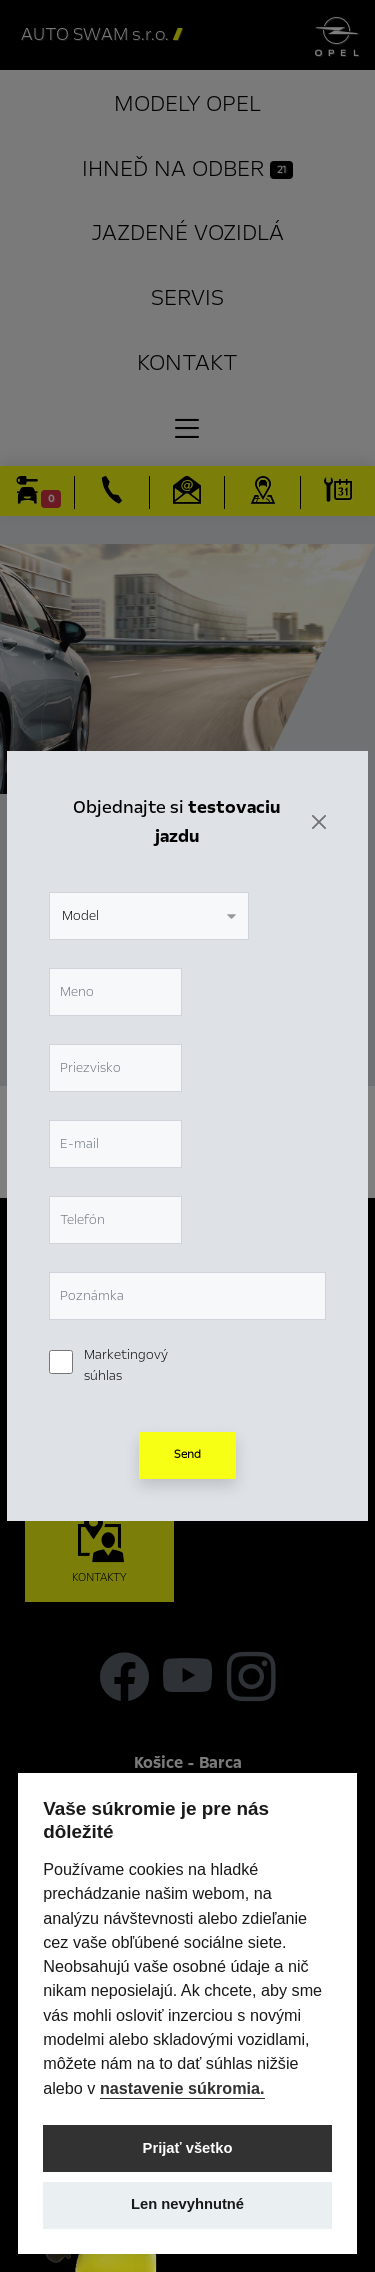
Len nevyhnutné (187, 2204)
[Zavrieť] (319, 785)
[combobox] (149, 879)
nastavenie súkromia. (182, 2088)
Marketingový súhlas (126, 1328)
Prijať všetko (188, 2148)
